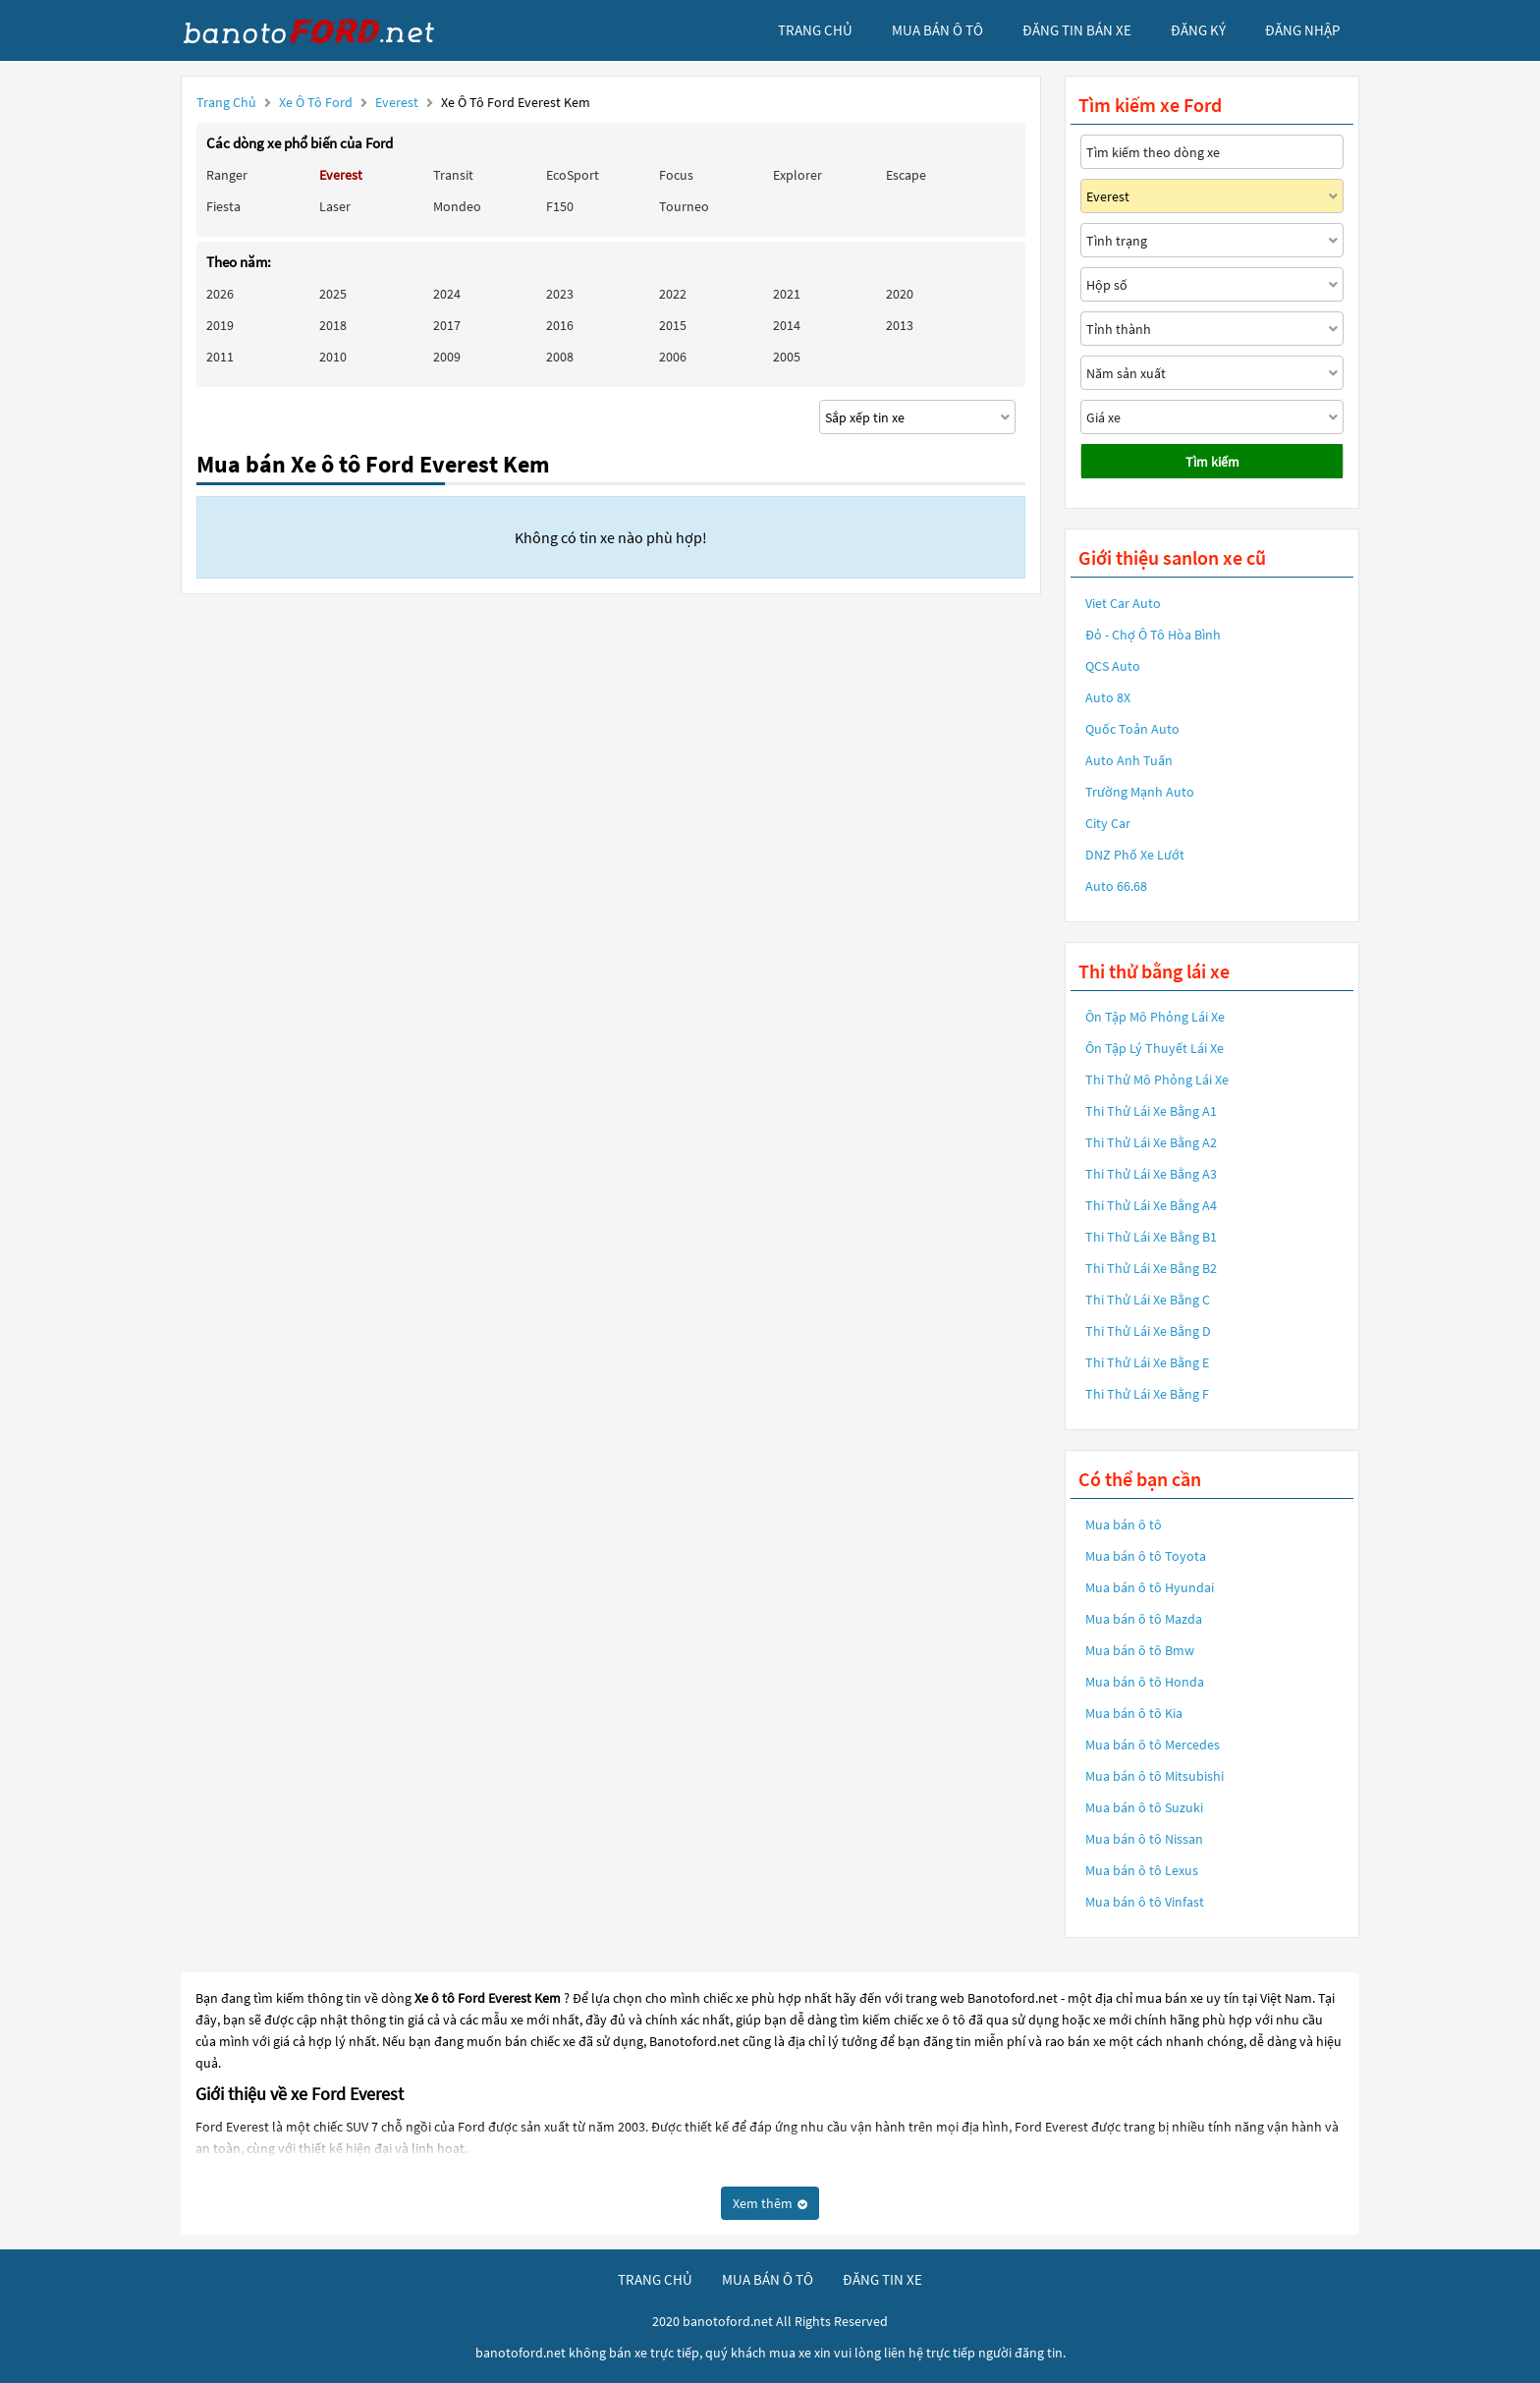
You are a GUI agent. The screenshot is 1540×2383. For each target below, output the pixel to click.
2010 (333, 356)
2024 (447, 294)
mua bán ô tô (937, 30)
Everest (398, 102)
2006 (673, 356)
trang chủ (815, 30)
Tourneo (684, 206)
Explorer (797, 175)
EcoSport (572, 175)
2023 (560, 294)
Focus (676, 175)
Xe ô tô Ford (316, 102)
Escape (906, 175)
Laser (335, 206)
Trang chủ (226, 102)
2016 (560, 325)
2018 (333, 325)
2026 (220, 294)
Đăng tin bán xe (1076, 30)
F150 (560, 206)
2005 (786, 356)
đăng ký (1198, 30)
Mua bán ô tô (1123, 1524)
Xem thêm (770, 2203)
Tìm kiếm (1212, 462)
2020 (899, 294)
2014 (786, 325)
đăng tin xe (882, 2279)
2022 (673, 294)
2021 (786, 294)
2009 (447, 356)
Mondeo (457, 206)
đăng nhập (1302, 30)
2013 (899, 325)
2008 (560, 356)
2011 (220, 356)
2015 (673, 325)
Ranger (227, 175)
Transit (453, 175)
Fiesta (223, 206)
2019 (220, 325)
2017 (447, 325)
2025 (333, 294)
